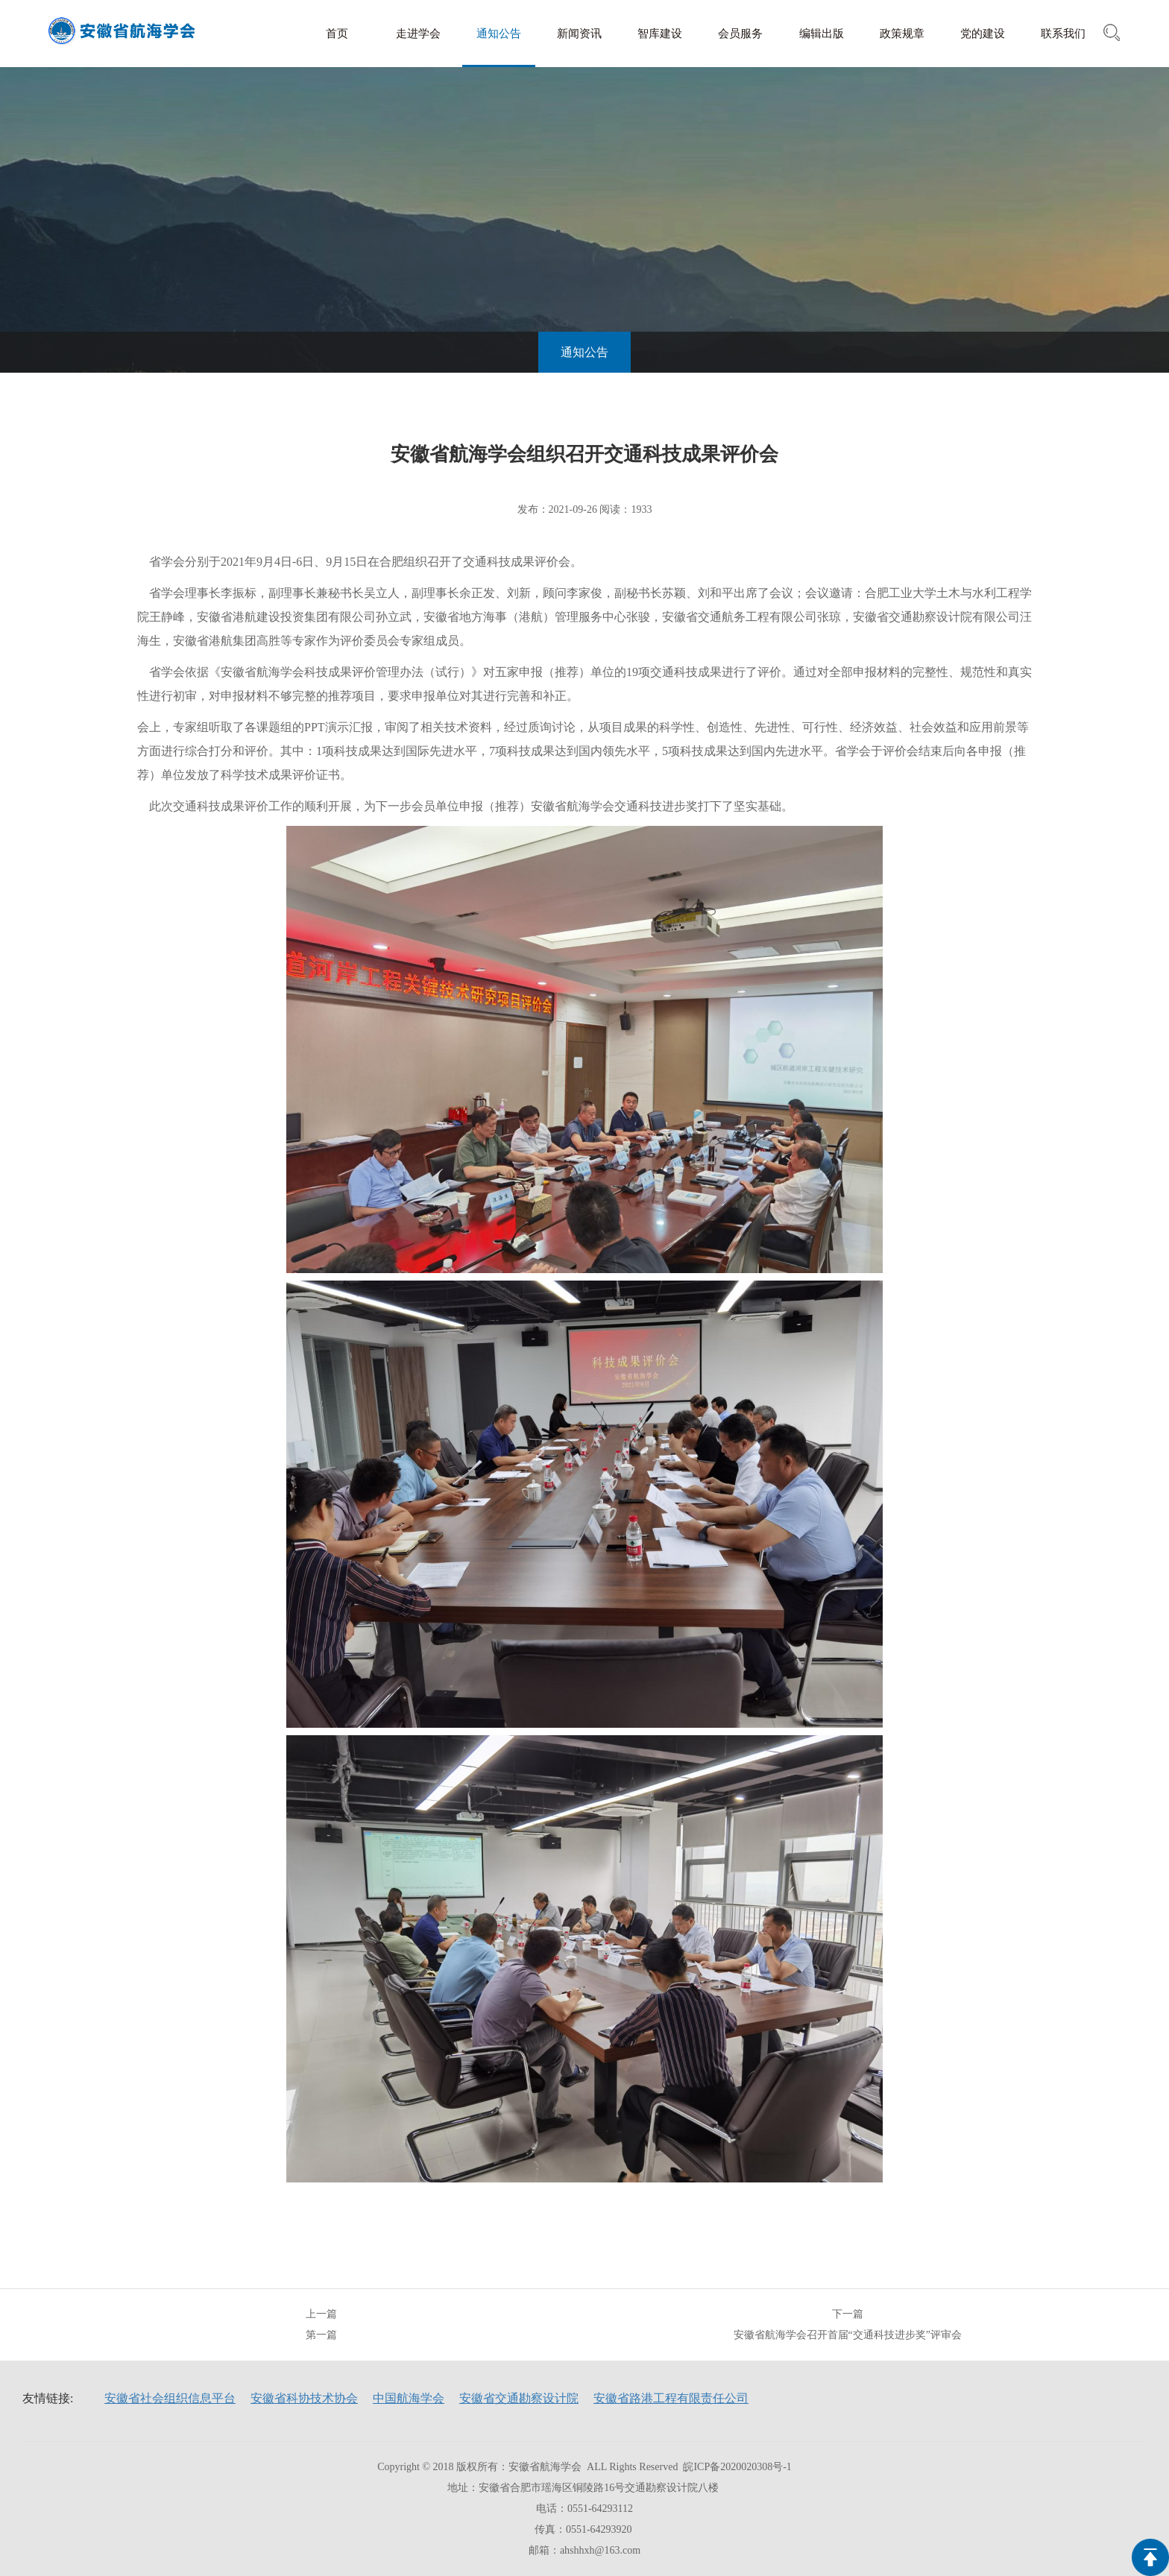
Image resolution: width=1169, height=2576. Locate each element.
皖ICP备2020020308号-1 (737, 2466)
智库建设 (659, 34)
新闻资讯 (579, 34)
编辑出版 (821, 34)
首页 (337, 34)
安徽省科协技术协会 (304, 2398)
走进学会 (418, 34)
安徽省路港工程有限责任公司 (671, 2398)
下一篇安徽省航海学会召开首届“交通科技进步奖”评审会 (848, 2324)
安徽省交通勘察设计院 (519, 2398)
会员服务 (740, 34)
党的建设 (982, 34)
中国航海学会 (408, 2398)
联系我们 (1063, 34)
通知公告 (498, 34)
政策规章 (902, 34)
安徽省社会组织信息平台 (170, 2398)
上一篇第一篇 (321, 2324)
